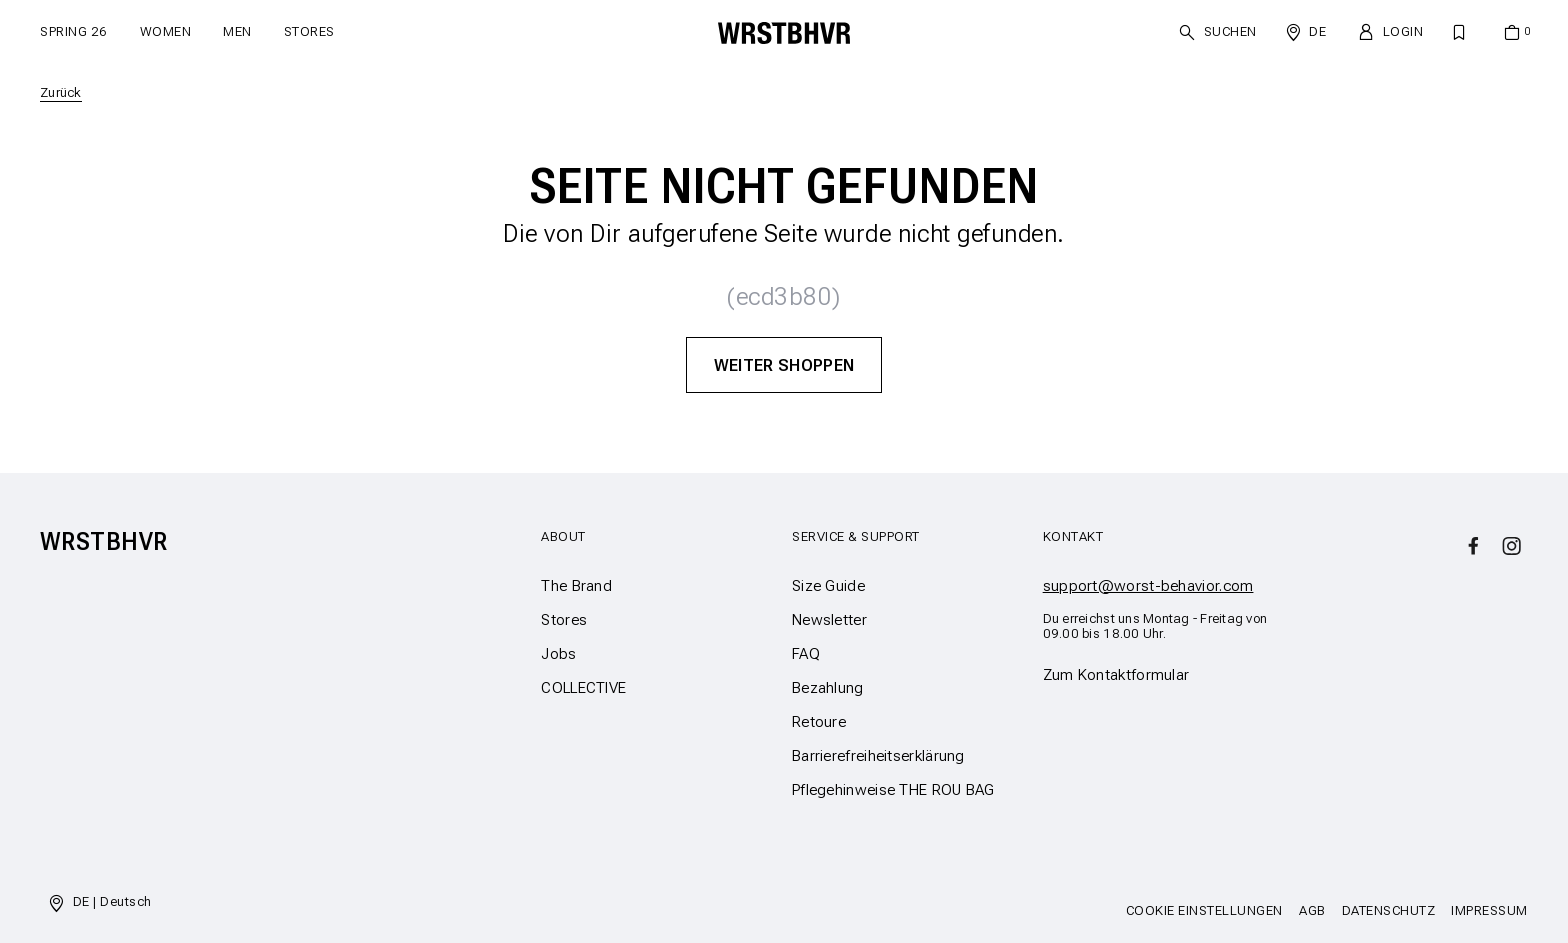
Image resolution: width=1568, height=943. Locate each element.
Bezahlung (828, 688)
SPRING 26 (74, 31)
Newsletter (829, 620)
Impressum (1489, 910)
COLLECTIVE (583, 688)
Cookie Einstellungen (1204, 910)
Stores (309, 31)
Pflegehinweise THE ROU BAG (893, 790)
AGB (1312, 910)
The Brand (576, 586)
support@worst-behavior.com (1148, 586)
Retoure (819, 722)
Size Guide (828, 586)
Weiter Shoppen (784, 365)
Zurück (61, 92)
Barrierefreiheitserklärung (878, 756)
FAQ (806, 654)
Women (166, 31)
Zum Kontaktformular (1116, 675)
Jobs (558, 654)
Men (237, 31)
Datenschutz (1389, 910)
